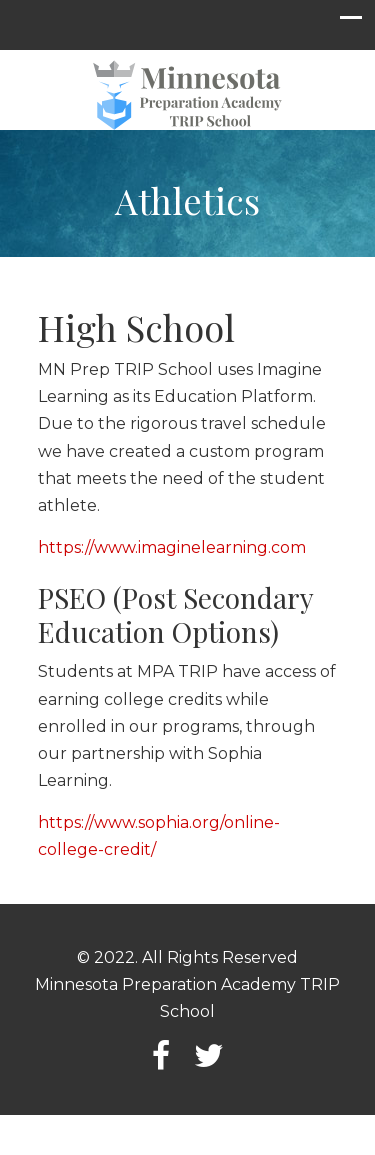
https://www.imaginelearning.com (172, 547)
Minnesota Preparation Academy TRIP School (188, 96)
